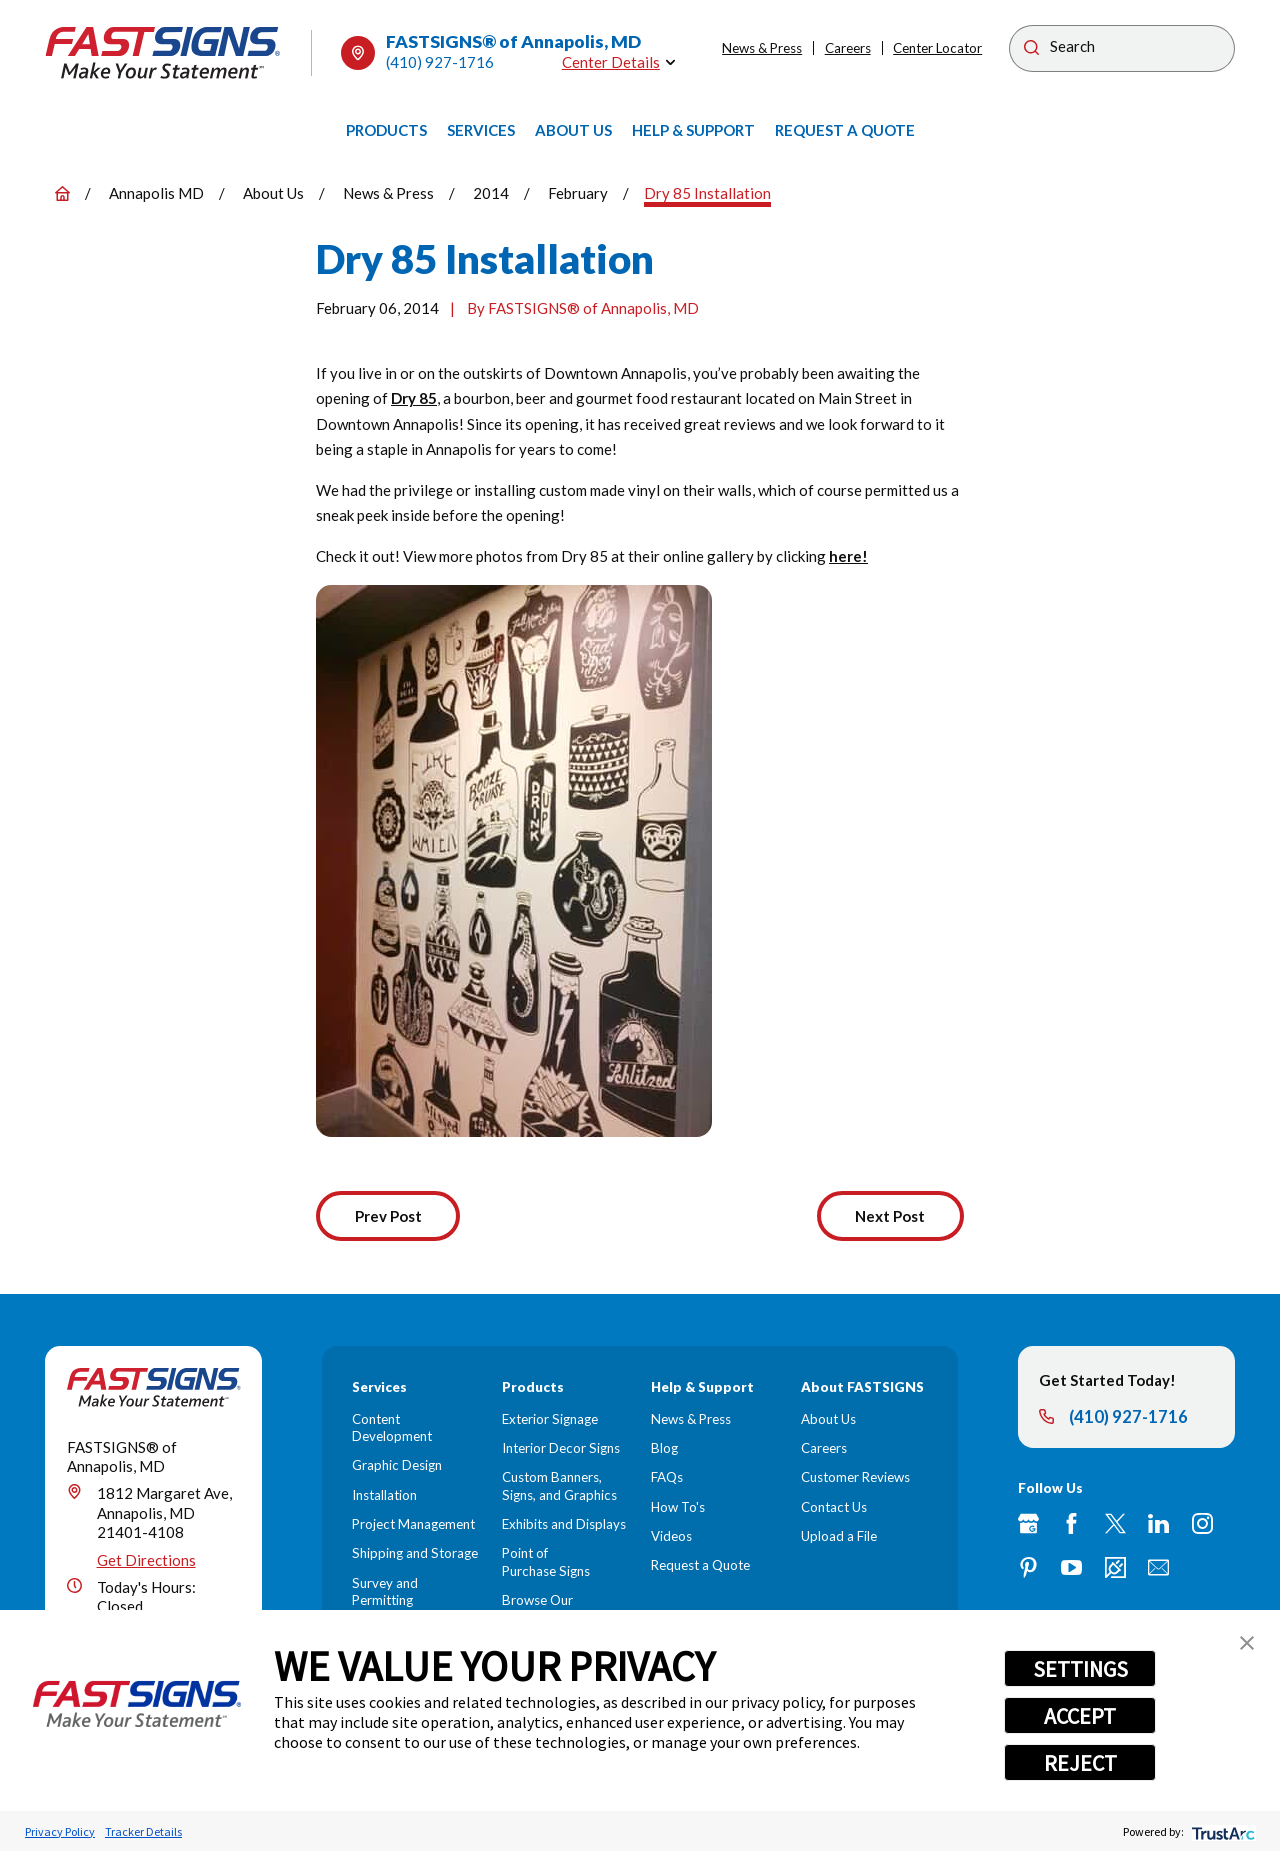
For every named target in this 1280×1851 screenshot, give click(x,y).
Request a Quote (700, 1565)
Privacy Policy (60, 1831)
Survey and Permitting (385, 1591)
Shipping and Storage (415, 1553)
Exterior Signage (550, 1419)
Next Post (890, 1216)
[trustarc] (1221, 1831)
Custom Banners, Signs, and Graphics (559, 1485)
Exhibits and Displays (564, 1524)
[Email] (1158, 1567)
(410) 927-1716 (440, 62)
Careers (848, 48)
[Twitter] (1115, 1523)
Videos (671, 1536)
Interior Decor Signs (561, 1448)
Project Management (413, 1524)
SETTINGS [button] (1080, 1669)
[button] (1247, 1643)
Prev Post (388, 1216)
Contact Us (834, 1507)
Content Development (392, 1427)
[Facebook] (1071, 1523)
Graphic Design (397, 1465)
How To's (678, 1507)
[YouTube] (1071, 1567)
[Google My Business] (1028, 1523)
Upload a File (839, 1536)
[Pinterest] (1028, 1567)
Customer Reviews (855, 1477)
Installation (384, 1495)
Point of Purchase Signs (546, 1561)
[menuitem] (386, 131)
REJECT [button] (1080, 1763)
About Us (828, 1419)
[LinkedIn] (1158, 1523)
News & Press (762, 48)
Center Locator (937, 48)
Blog (664, 1448)
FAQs (667, 1477)
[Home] (163, 53)
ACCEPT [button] (1080, 1716)
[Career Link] (1115, 1567)
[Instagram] (1202, 1523)
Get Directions (146, 1560)
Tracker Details (143, 1831)
